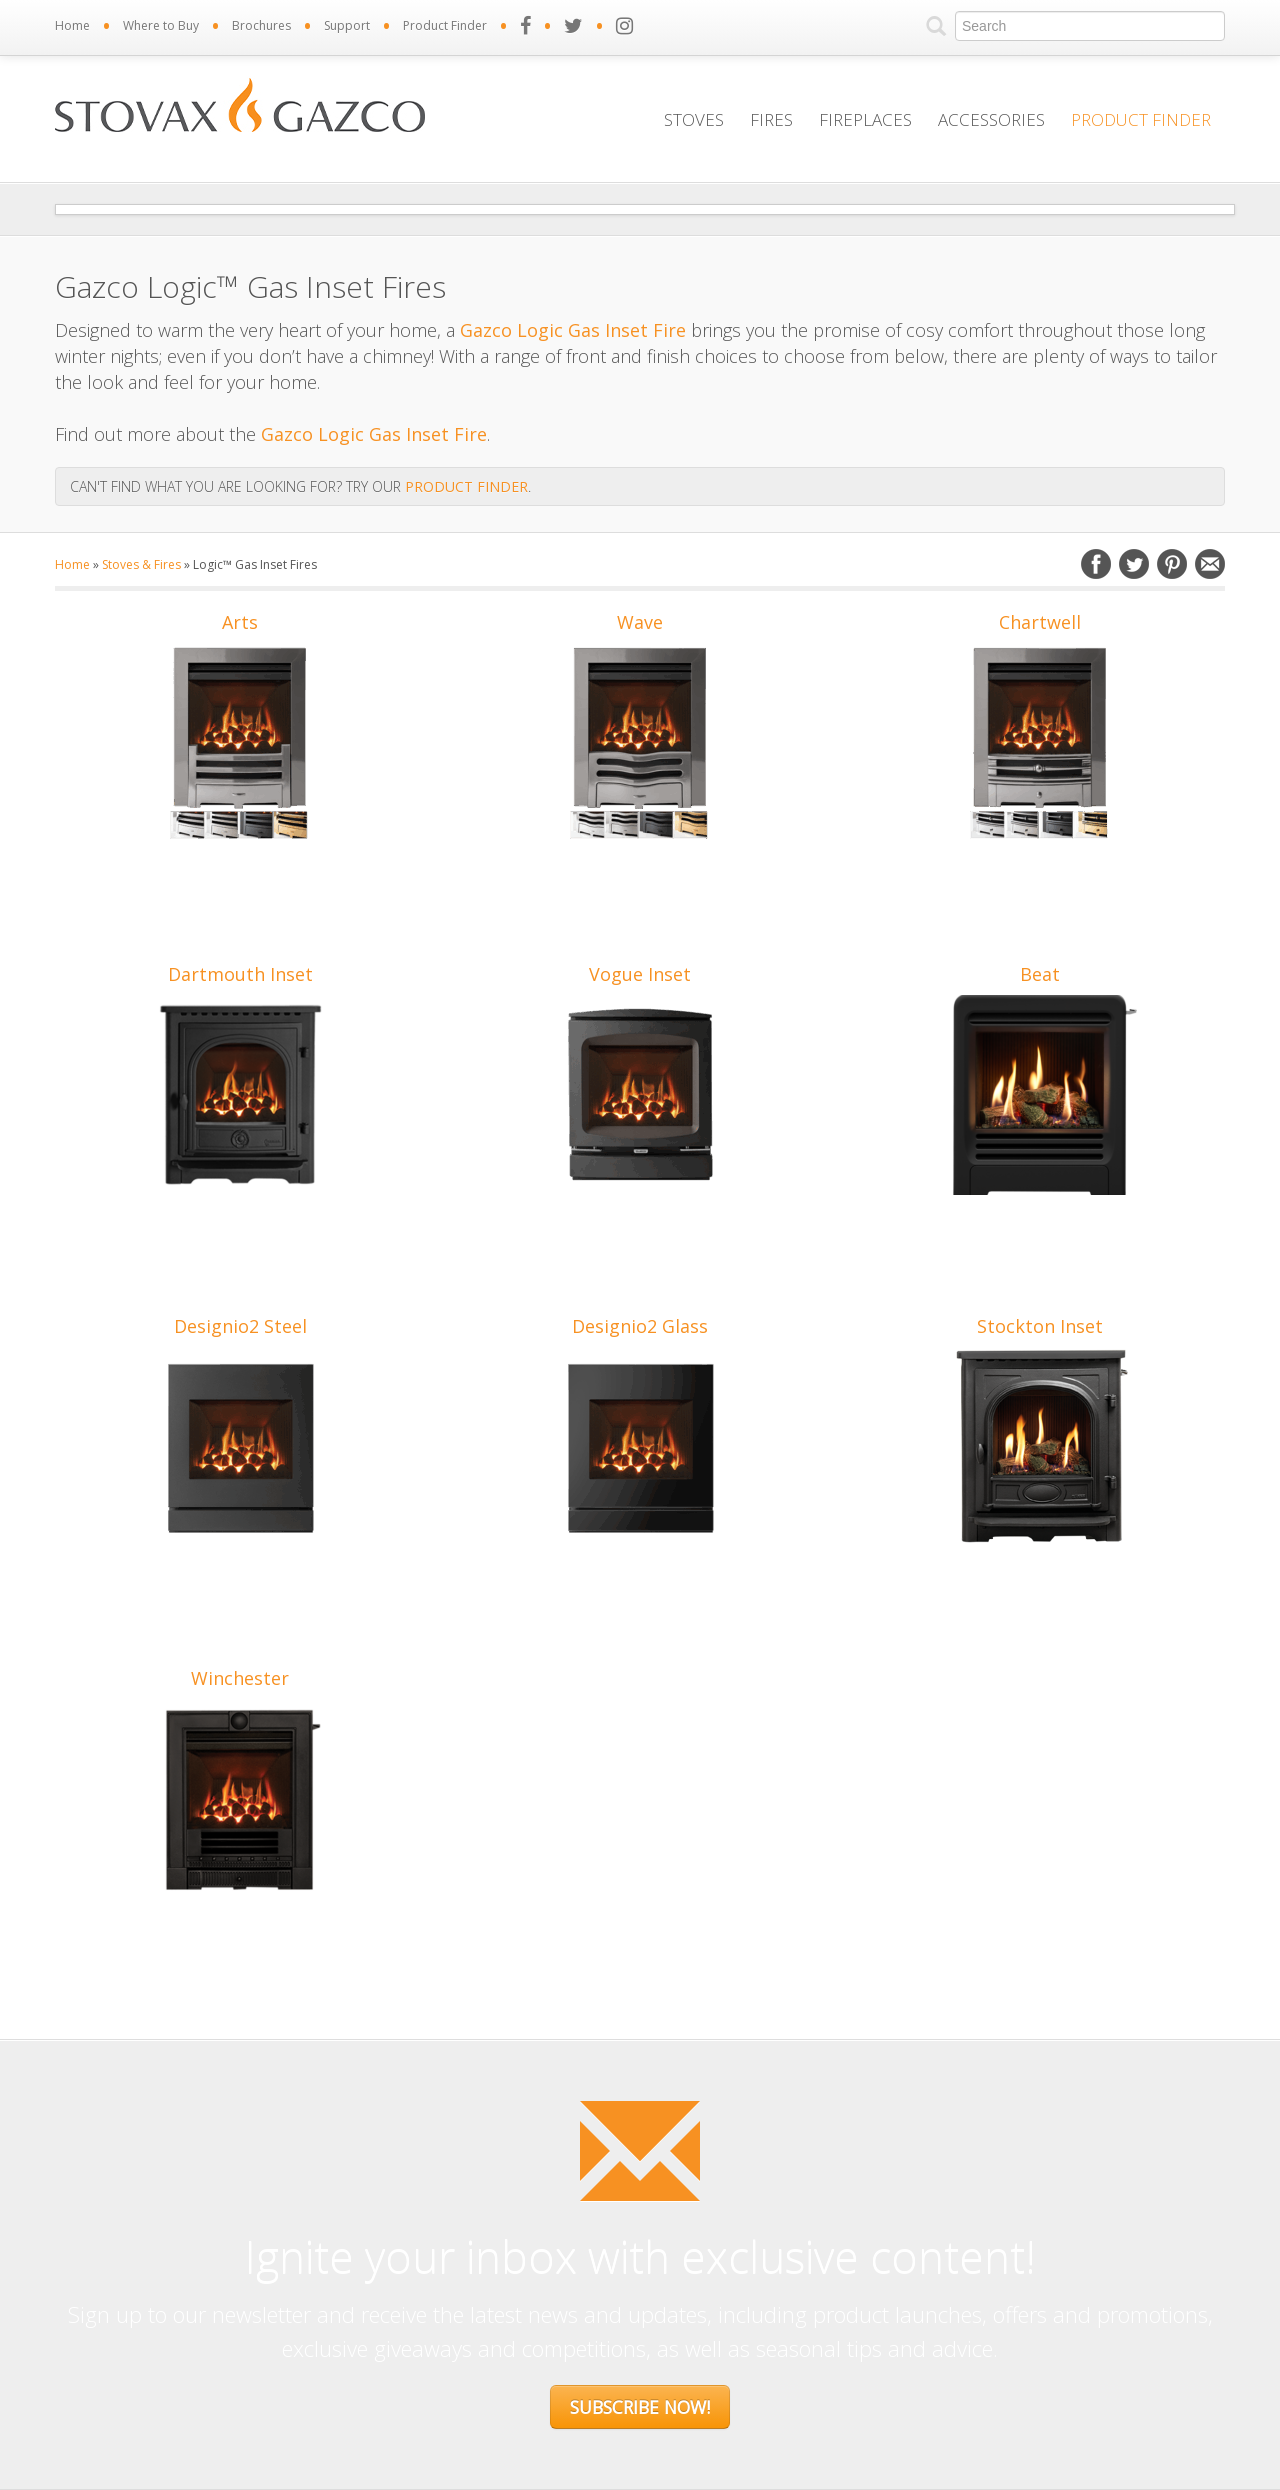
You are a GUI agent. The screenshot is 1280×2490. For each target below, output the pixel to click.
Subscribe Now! (640, 2407)
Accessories (991, 119)
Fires (771, 119)
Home (72, 25)
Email (1210, 564)
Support (347, 25)
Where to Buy (161, 25)
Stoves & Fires (141, 564)
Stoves (694, 119)
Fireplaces (865, 119)
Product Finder (445, 25)
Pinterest (1172, 564)
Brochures (261, 25)
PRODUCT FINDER (466, 486)
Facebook (1096, 564)
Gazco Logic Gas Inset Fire (573, 330)
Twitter (1134, 564)
